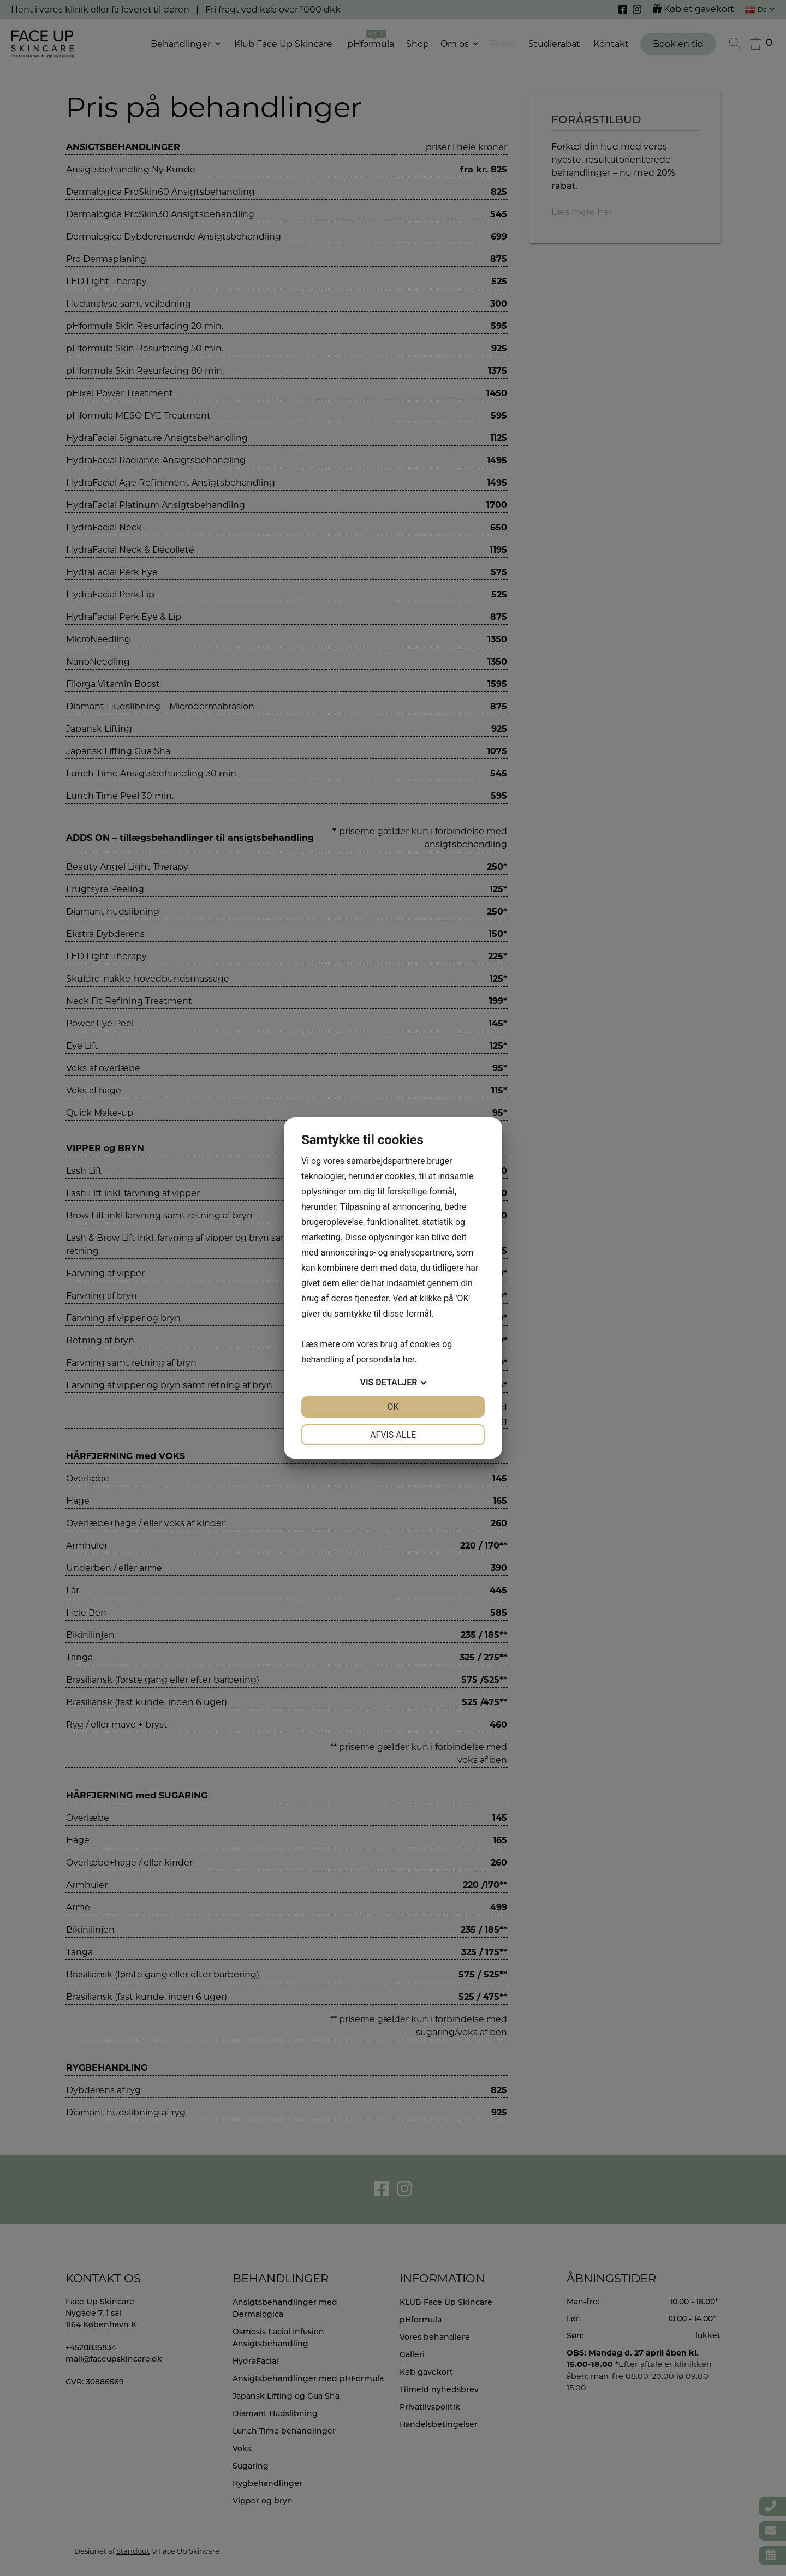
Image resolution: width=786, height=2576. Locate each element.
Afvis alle (393, 1435)
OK (392, 1407)
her (408, 1359)
